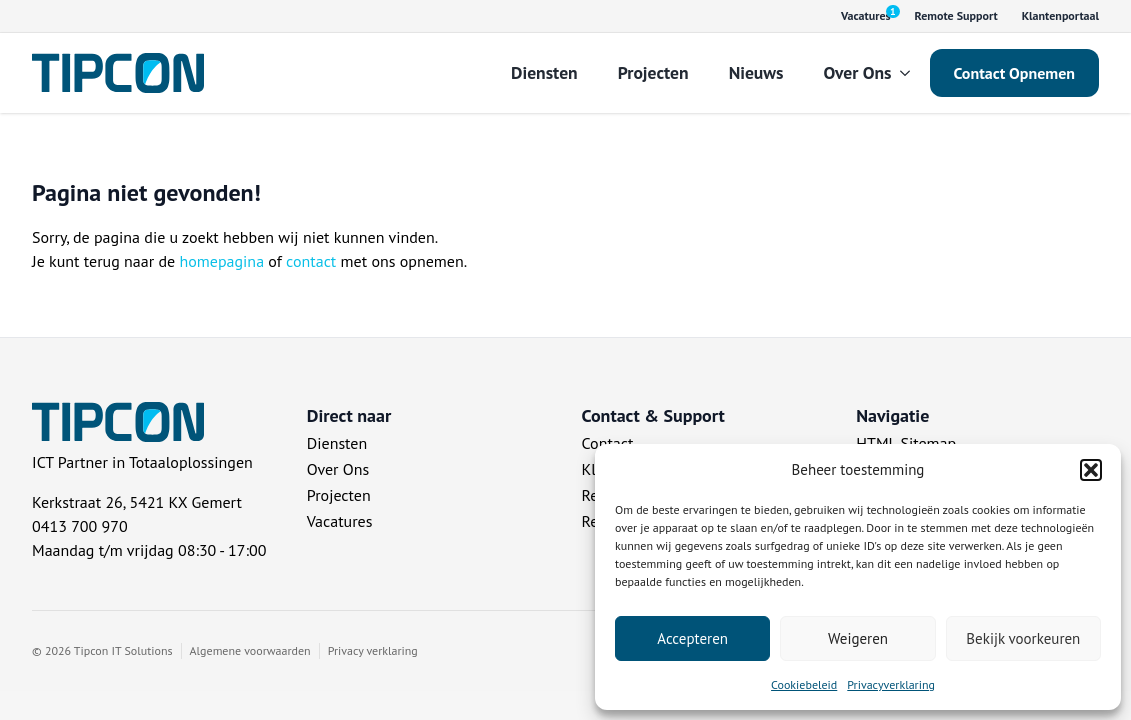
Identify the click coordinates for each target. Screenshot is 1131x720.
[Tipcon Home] (118, 73)
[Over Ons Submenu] (911, 73)
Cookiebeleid (804, 684)
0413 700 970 (80, 526)
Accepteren (692, 638)
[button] (1091, 470)
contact (311, 261)
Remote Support (956, 15)
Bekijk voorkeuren (1023, 638)
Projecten (653, 72)
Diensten (544, 72)
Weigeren (858, 638)
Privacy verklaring (373, 650)
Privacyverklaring (891, 684)
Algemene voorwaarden (250, 650)
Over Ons (857, 72)
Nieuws (756, 72)
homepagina (221, 261)
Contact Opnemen (1015, 73)
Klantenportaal (1060, 15)
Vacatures (340, 521)
